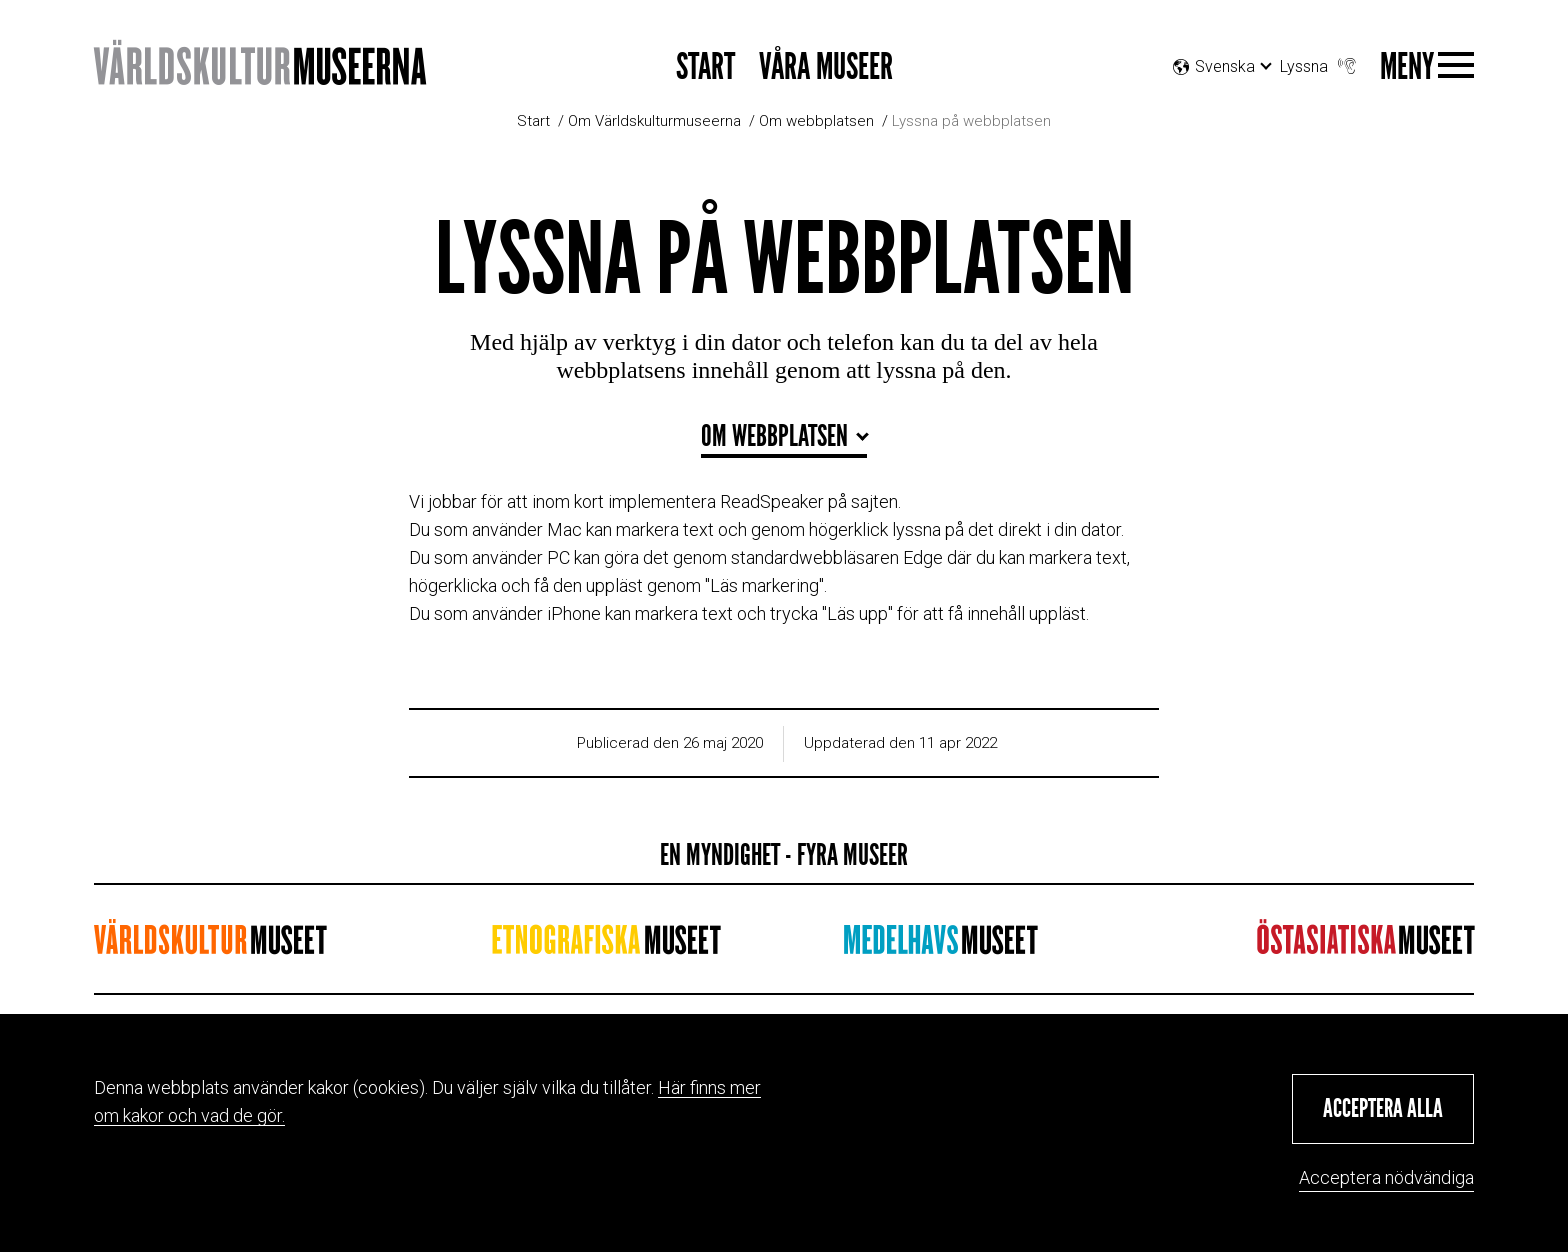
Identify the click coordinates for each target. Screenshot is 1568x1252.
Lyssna (1320, 61)
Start (705, 67)
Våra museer (826, 67)
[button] (1383, 1109)
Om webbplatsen (816, 121)
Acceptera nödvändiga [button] (1386, 1177)
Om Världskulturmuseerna (654, 121)
